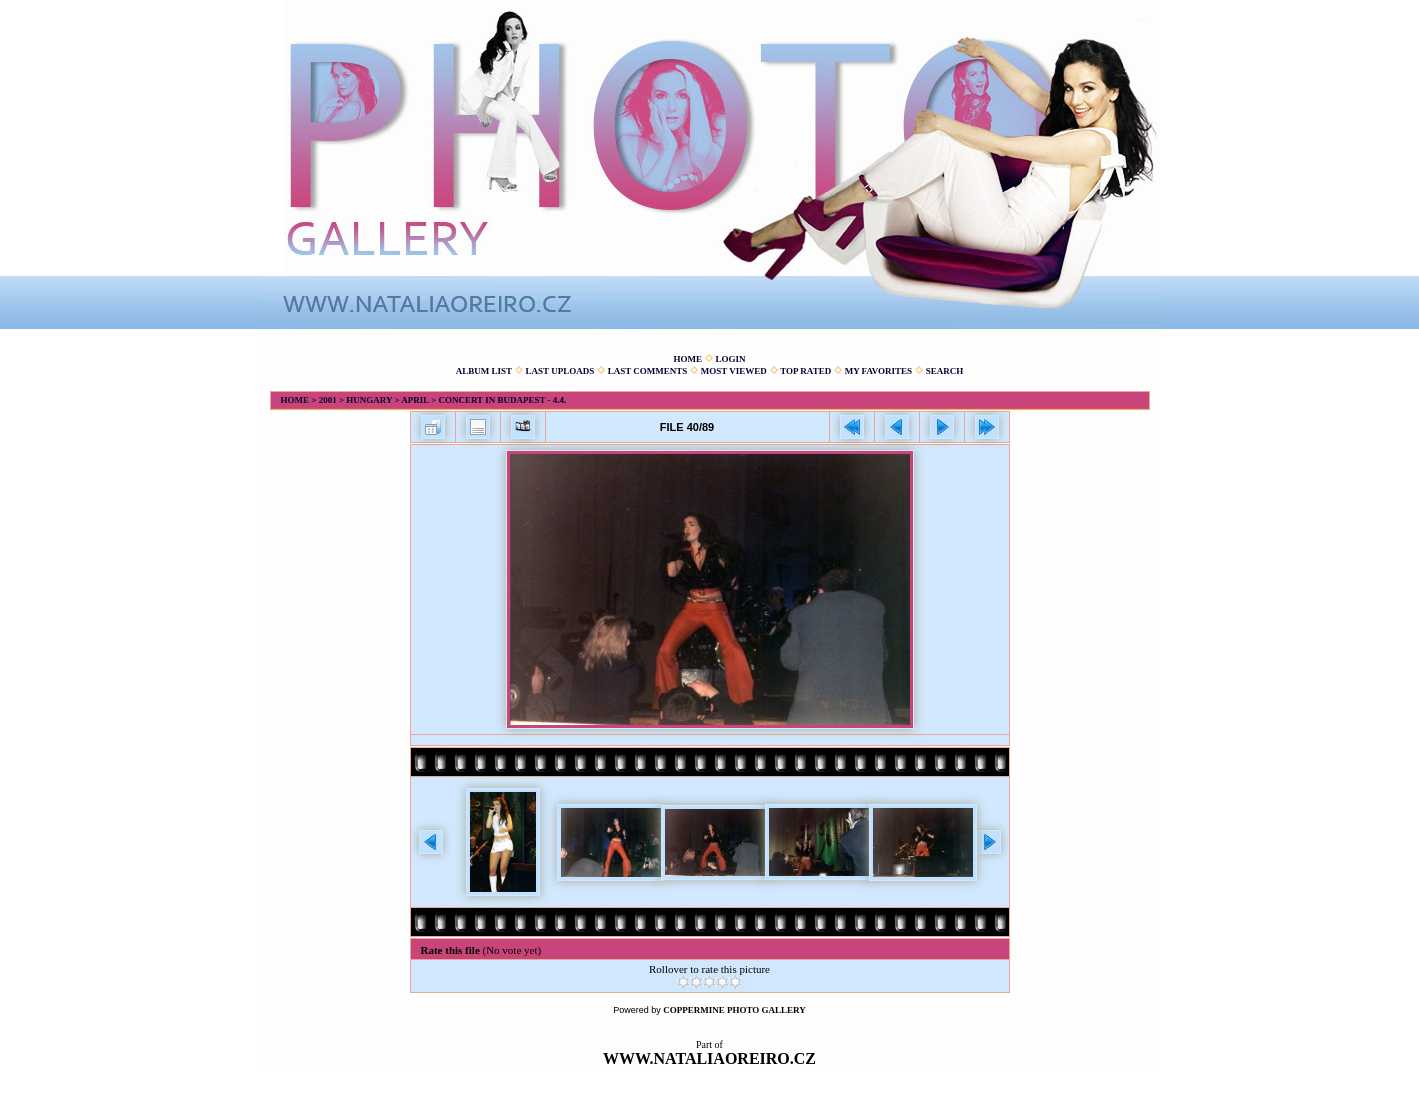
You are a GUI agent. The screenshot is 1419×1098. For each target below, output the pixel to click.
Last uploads (560, 371)
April (415, 400)
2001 (328, 400)
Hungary (369, 400)
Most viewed (734, 371)
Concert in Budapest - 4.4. (502, 400)
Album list (484, 371)
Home (687, 359)
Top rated (805, 371)
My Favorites (878, 371)
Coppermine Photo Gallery (734, 1010)
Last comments (648, 371)
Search (945, 371)
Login (730, 359)
